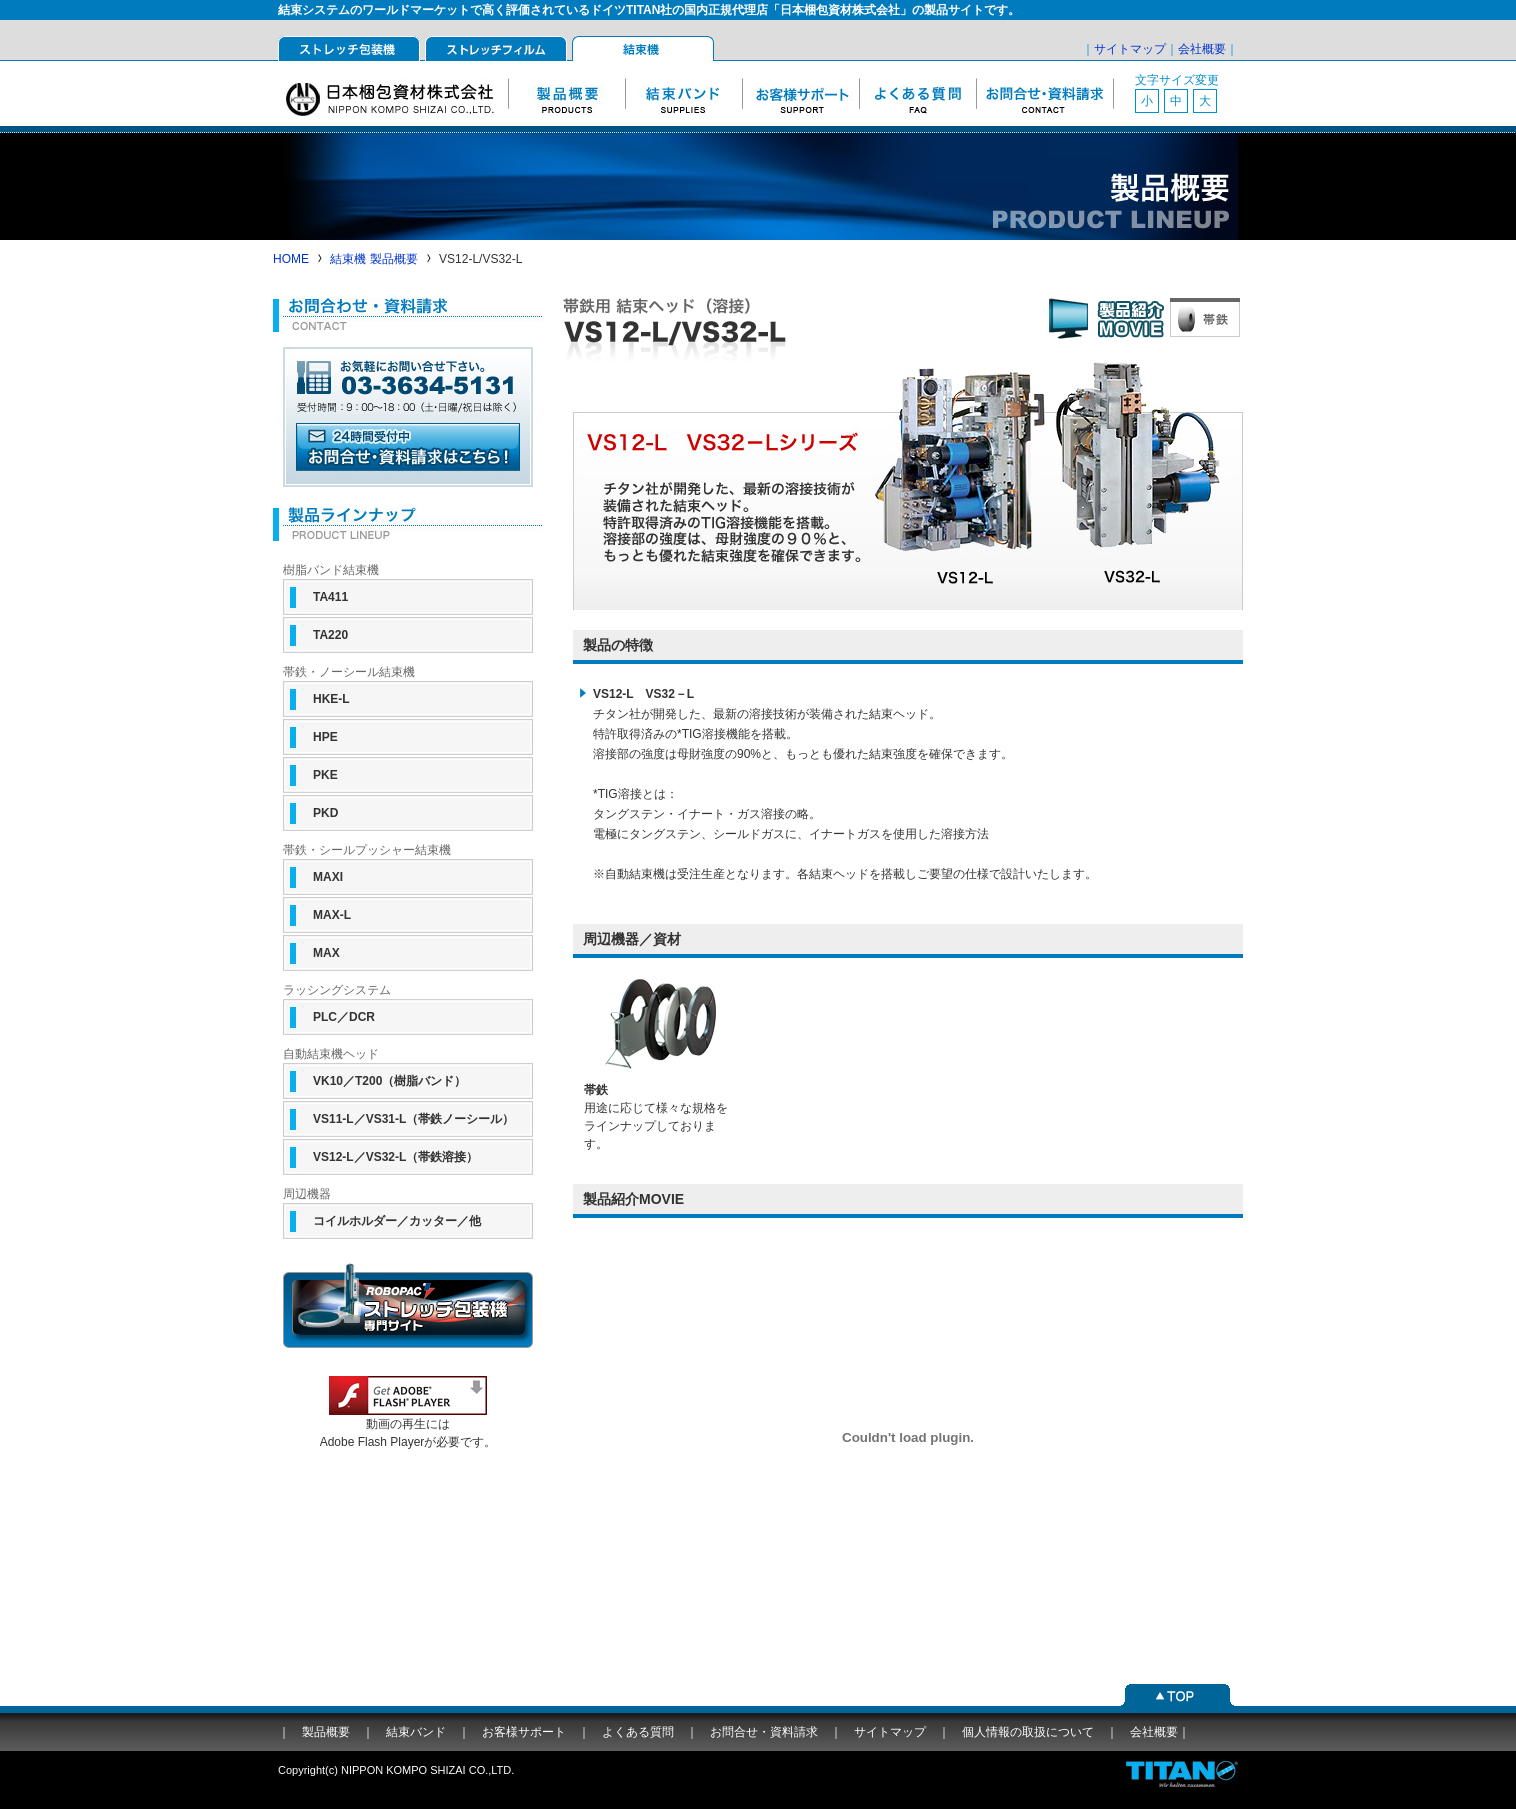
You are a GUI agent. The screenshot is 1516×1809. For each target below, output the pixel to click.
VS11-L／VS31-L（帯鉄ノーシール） (413, 1119)
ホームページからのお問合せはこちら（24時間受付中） (408, 452)
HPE (325, 737)
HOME (291, 259)
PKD (325, 813)
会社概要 (1202, 49)
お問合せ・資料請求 (1045, 93)
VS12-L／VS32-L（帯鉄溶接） (395, 1157)
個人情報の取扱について (1028, 1732)
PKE (325, 775)
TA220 (330, 635)
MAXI (328, 877)
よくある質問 (917, 93)
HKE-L (331, 699)
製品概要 (566, 93)
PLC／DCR (344, 1017)
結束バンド (683, 93)
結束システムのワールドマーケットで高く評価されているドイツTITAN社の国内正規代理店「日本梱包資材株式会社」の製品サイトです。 (649, 10)
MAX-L (332, 915)
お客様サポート (800, 93)
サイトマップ (1130, 49)
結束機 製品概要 (373, 259)
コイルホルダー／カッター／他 (397, 1221)
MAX (326, 953)
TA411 (330, 597)
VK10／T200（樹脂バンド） (389, 1081)
